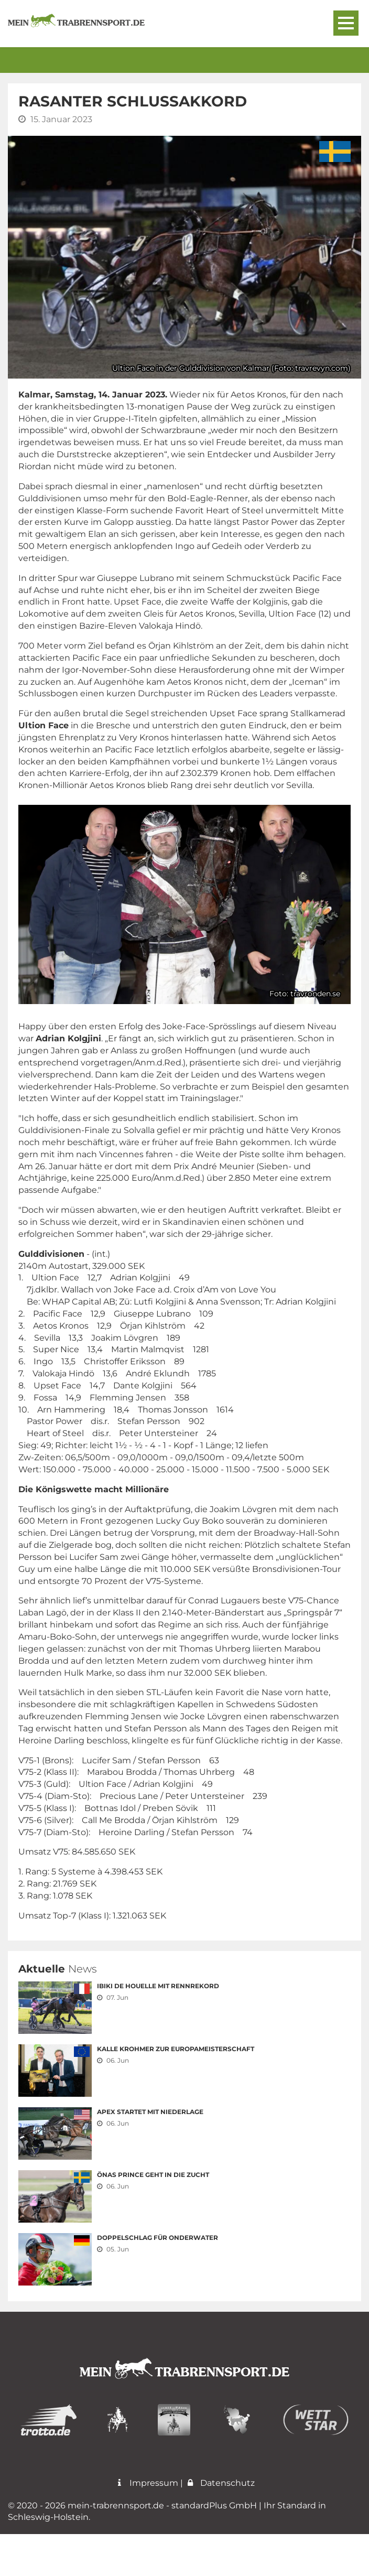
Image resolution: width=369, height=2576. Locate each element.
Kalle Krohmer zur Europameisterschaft (175, 2049)
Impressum (146, 2525)
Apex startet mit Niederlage (150, 2112)
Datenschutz (220, 2525)
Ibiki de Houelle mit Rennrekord (158, 1986)
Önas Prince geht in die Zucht (153, 2175)
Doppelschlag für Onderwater (157, 2237)
